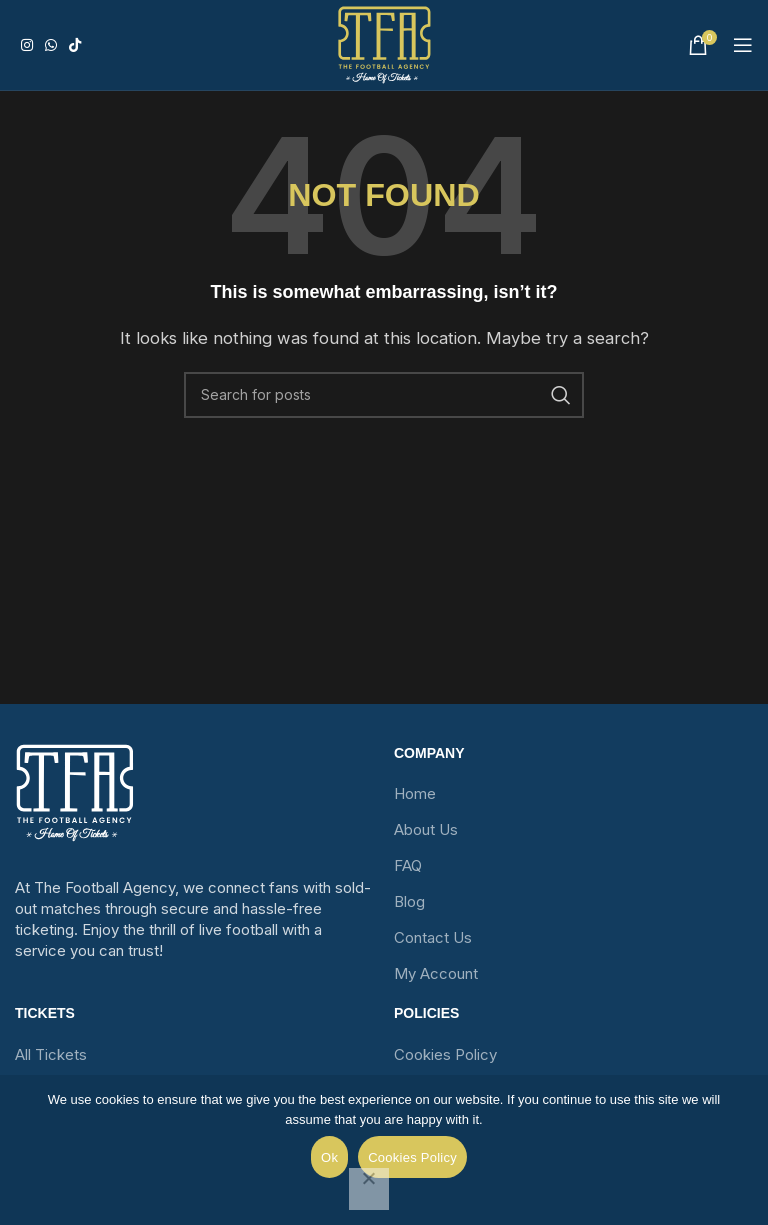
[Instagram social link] (27, 45)
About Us (426, 829)
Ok (329, 1157)
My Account (436, 973)
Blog (409, 901)
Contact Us (433, 937)
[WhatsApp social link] (51, 45)
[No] (369, 1189)
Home (415, 793)
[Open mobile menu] (743, 45)
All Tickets (51, 1054)
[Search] (384, 395)
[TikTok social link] (75, 45)
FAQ (408, 865)
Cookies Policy (445, 1054)
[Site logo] (384, 45)
